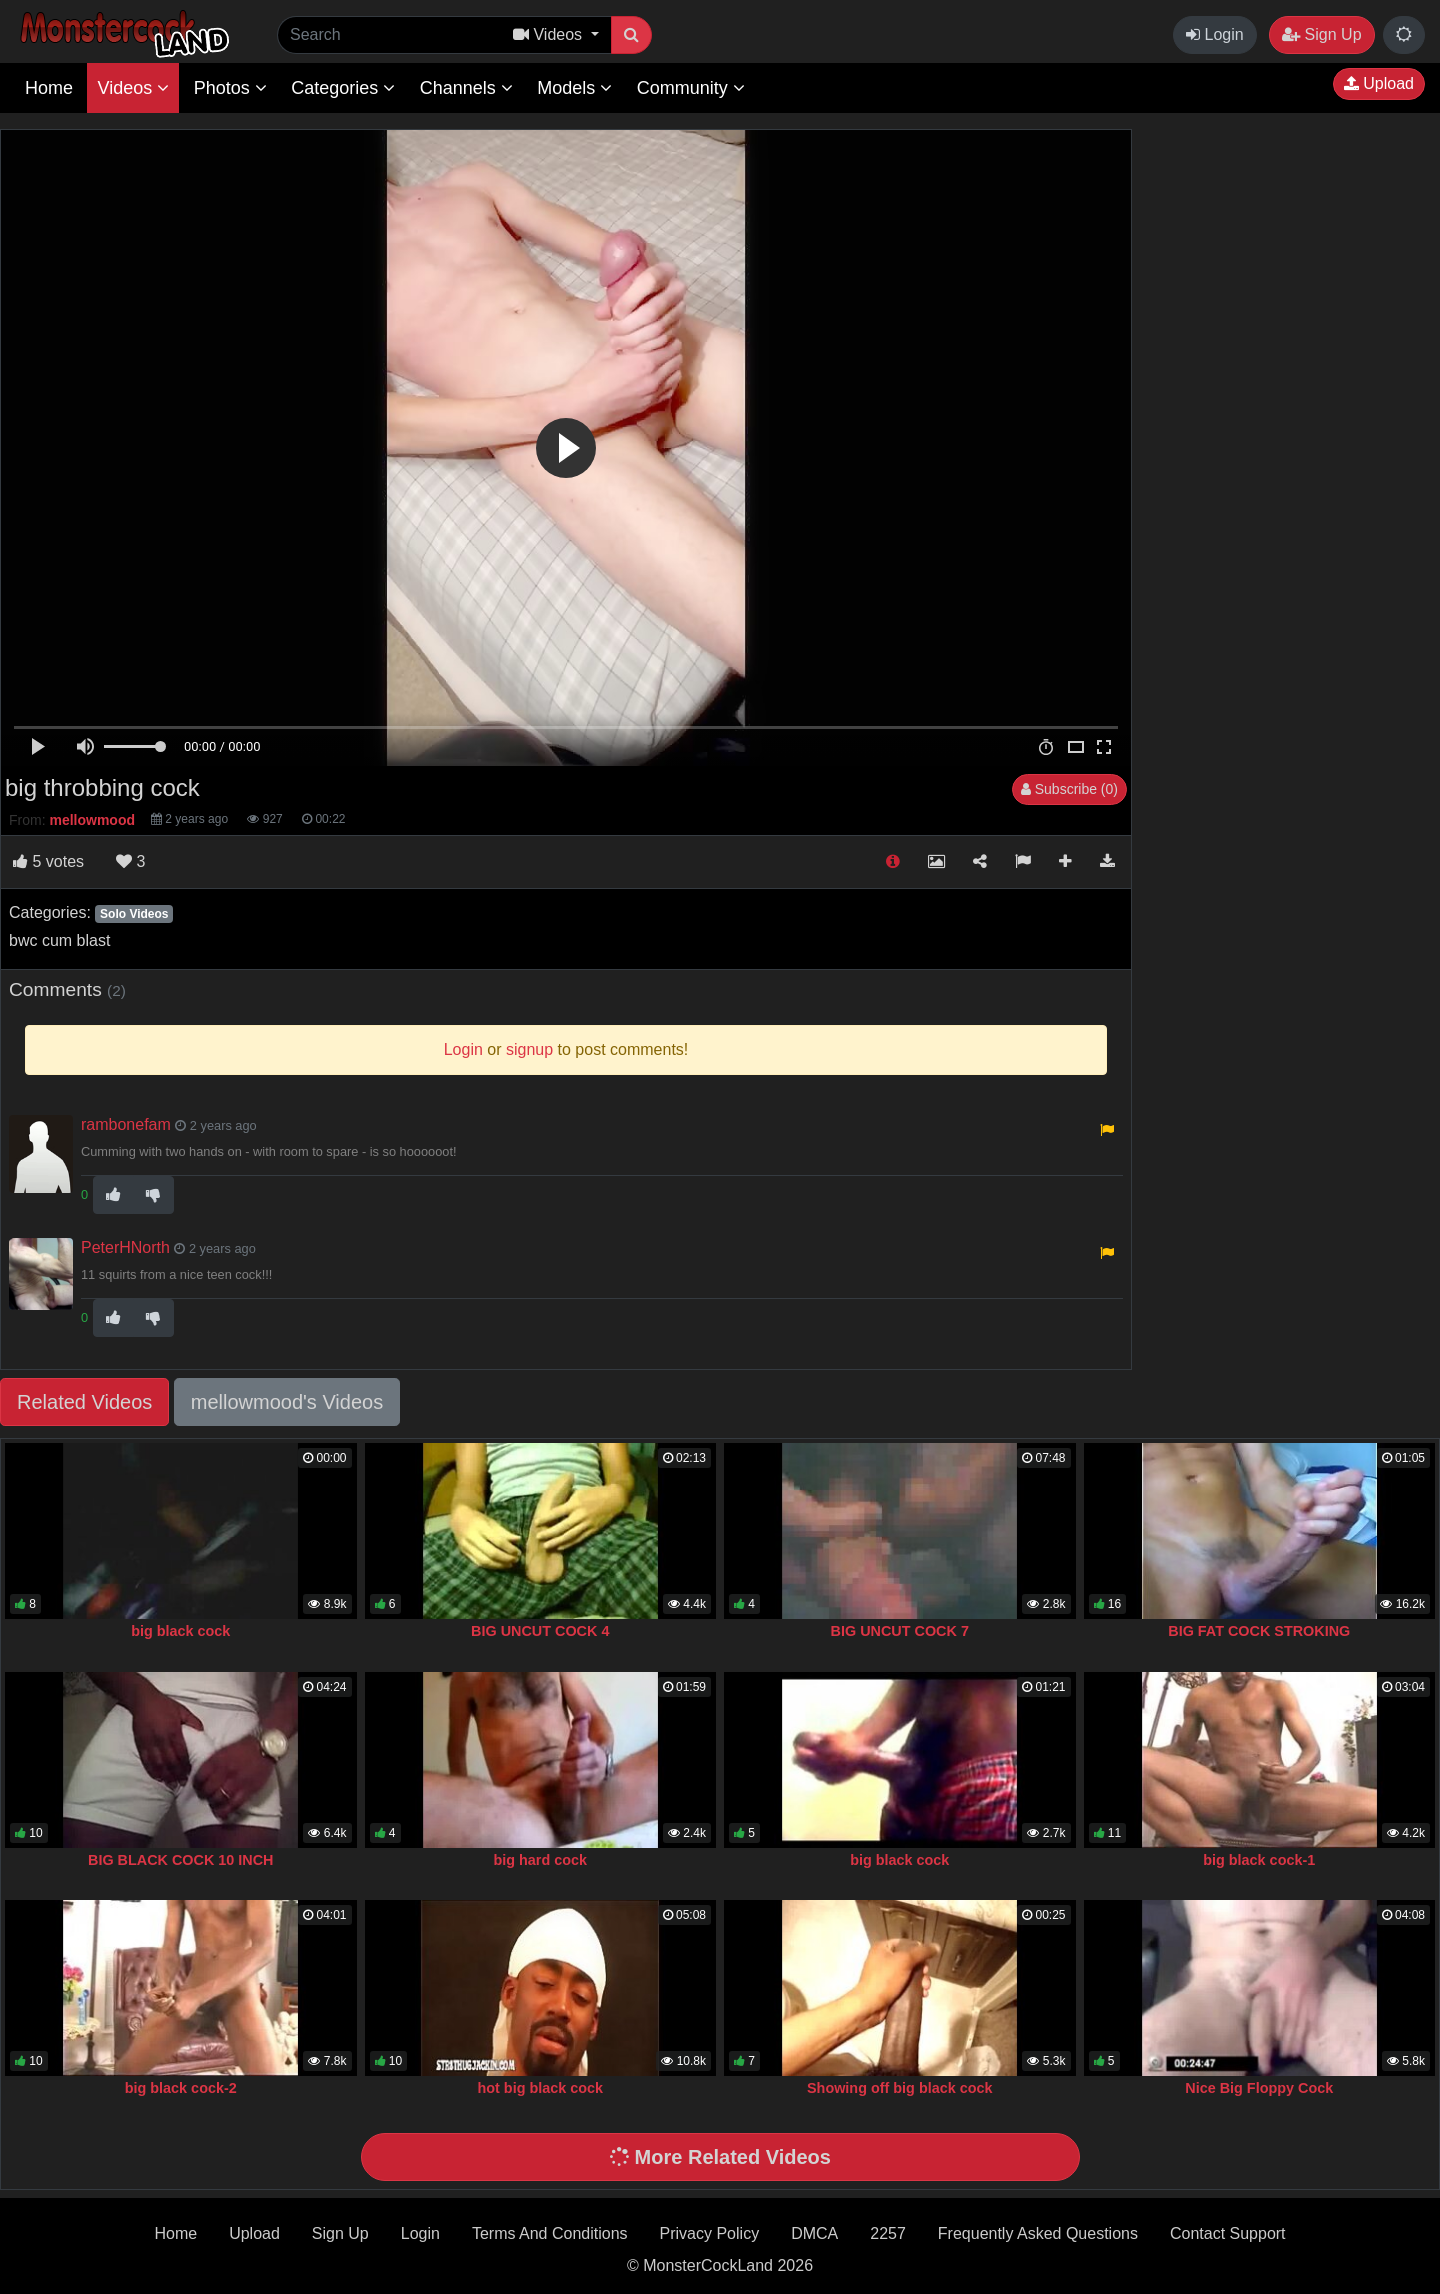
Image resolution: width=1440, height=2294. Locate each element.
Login (1215, 34)
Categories (343, 88)
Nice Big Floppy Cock (1259, 2088)
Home (49, 88)
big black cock (180, 1631)
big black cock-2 (181, 2088)
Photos (230, 88)
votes (48, 861)
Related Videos (84, 1402)
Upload (1379, 83)
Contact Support (1228, 2233)
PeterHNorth (125, 1247)
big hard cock (540, 1860)
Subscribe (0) (1069, 789)
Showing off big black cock (900, 2088)
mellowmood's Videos (287, 1402)
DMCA (814, 2233)
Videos (133, 88)
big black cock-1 (1259, 1860)
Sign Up (1321, 34)
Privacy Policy (710, 2233)
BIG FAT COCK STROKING (1259, 1631)
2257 (888, 2233)
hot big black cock (540, 2088)
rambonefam (126, 1124)
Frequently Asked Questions (1038, 2233)
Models (574, 88)
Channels (466, 88)
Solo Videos (134, 914)
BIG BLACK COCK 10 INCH (181, 1860)
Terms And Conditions (550, 2233)
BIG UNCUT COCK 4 (540, 1631)
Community (691, 88)
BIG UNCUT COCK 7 (900, 1631)
